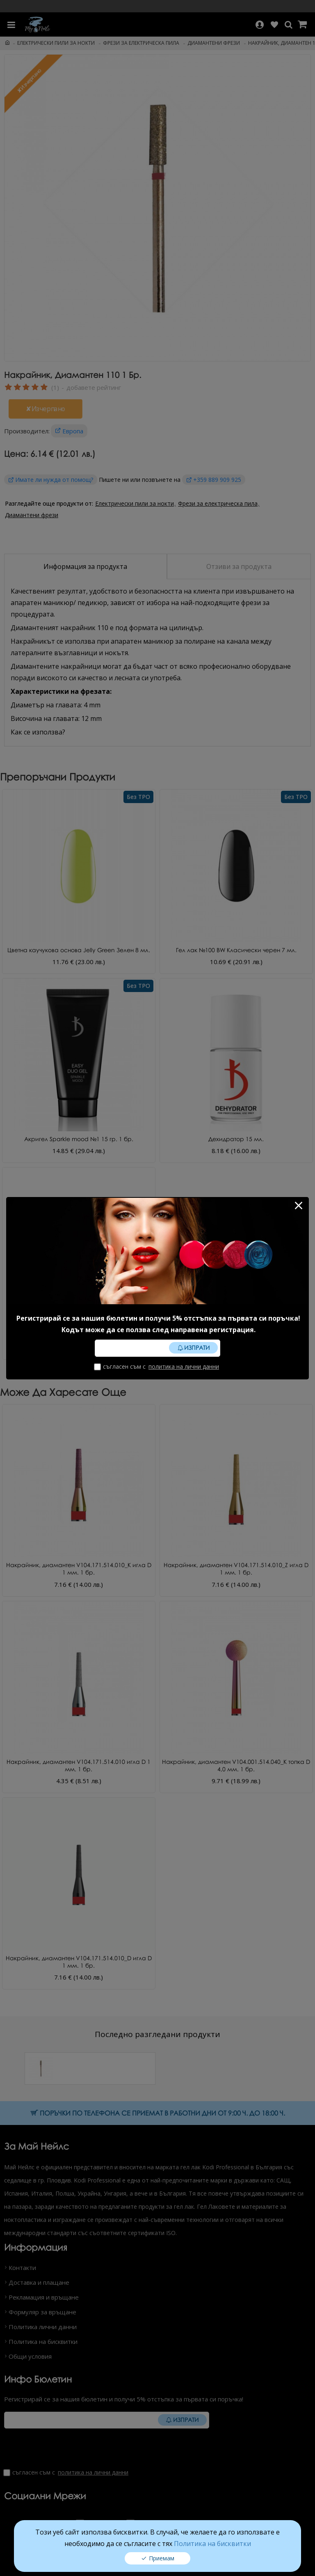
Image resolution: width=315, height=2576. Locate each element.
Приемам (161, 2558)
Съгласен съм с (157, 1366)
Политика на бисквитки (212, 2543)
